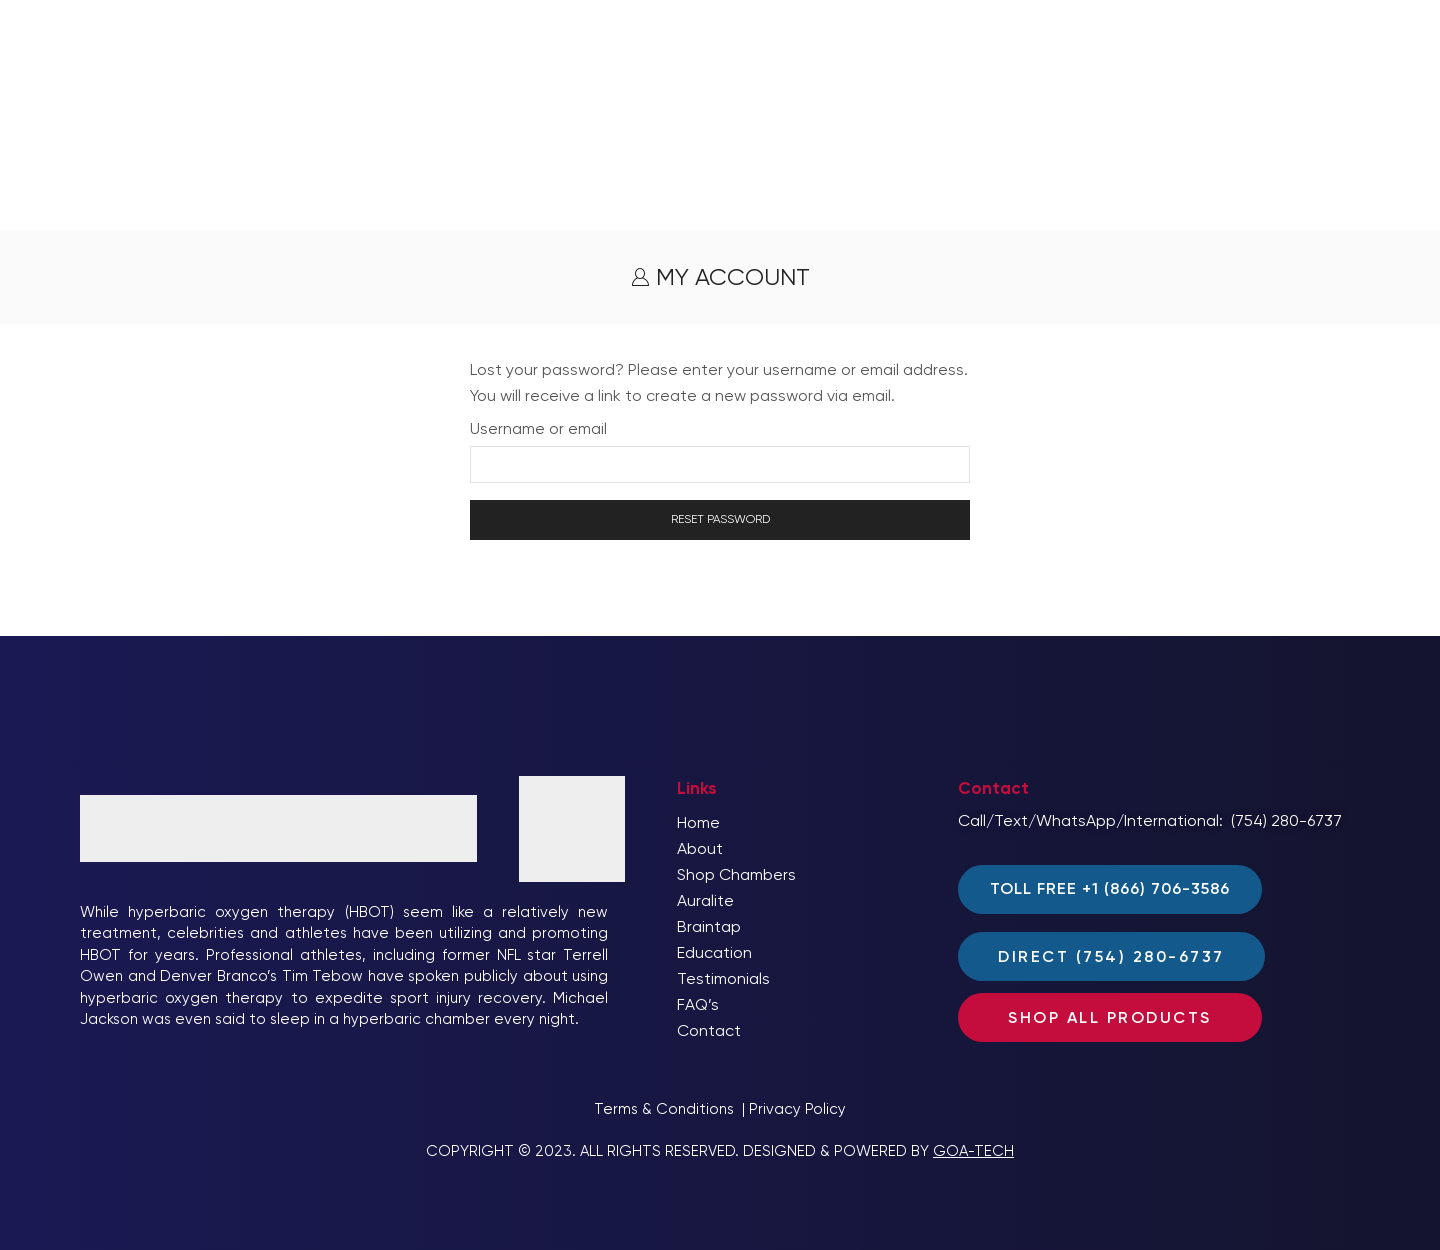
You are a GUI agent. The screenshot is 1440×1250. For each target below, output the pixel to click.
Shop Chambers (736, 874)
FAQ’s (698, 1004)
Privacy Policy (797, 1109)
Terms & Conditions (664, 1109)
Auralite (705, 900)
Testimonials (723, 978)
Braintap (709, 926)
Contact (709, 1030)
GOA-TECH (973, 1151)
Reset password (720, 519)
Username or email (538, 428)
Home (698, 822)
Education (714, 952)
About (700, 848)
